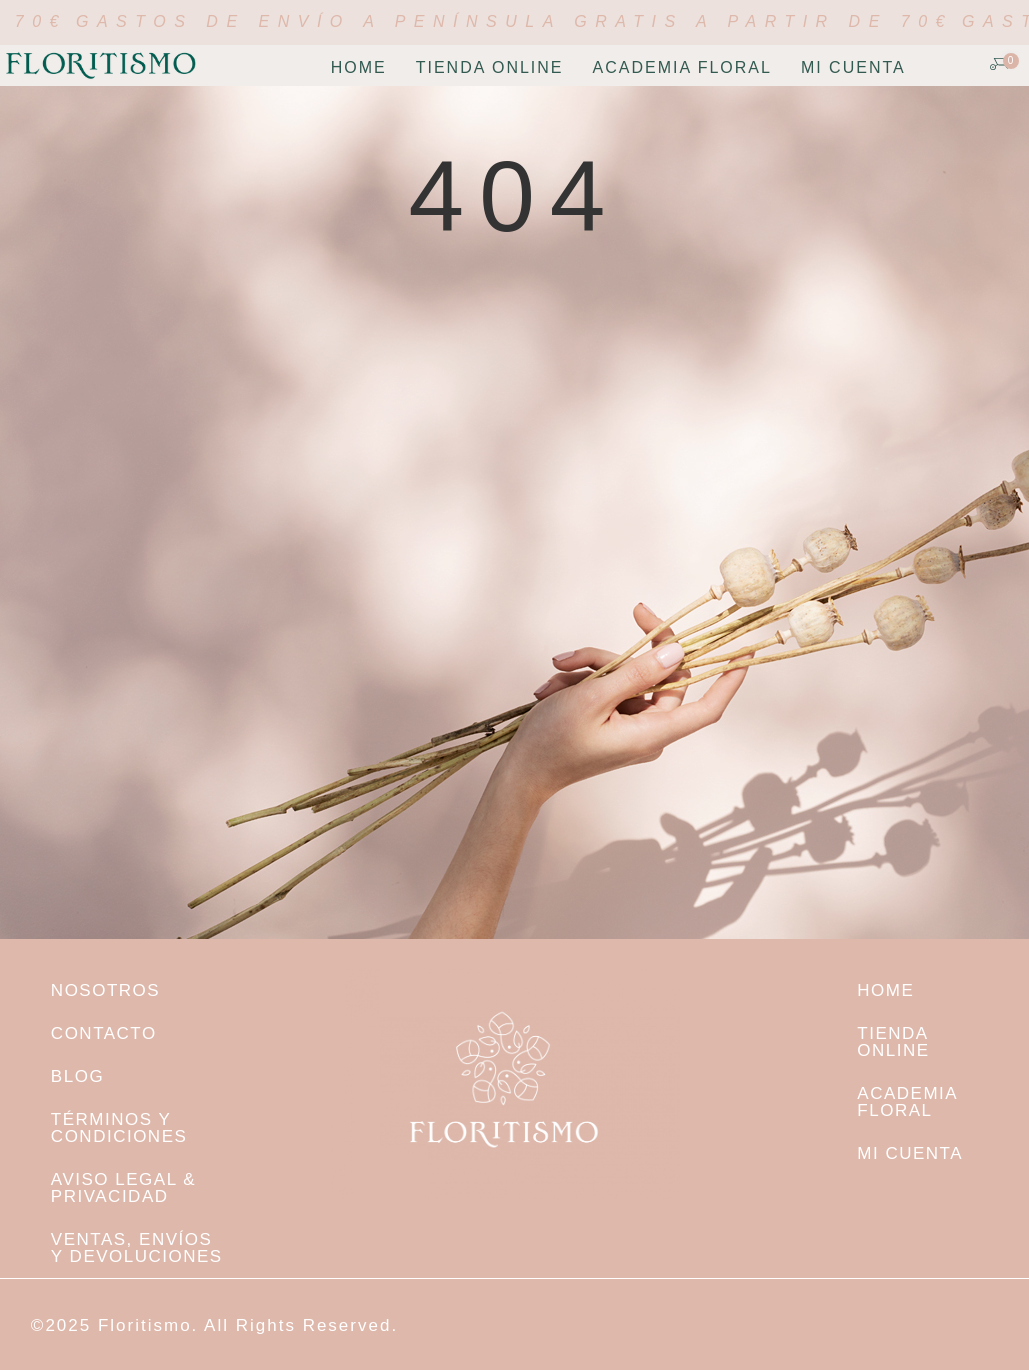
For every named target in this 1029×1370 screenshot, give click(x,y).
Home (359, 67)
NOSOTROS (105, 990)
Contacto (104, 1033)
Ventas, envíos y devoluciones (137, 1248)
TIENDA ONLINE (490, 67)
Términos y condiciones (119, 1128)
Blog (77, 1076)
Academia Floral (682, 67)
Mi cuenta (853, 67)
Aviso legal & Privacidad (123, 1188)
